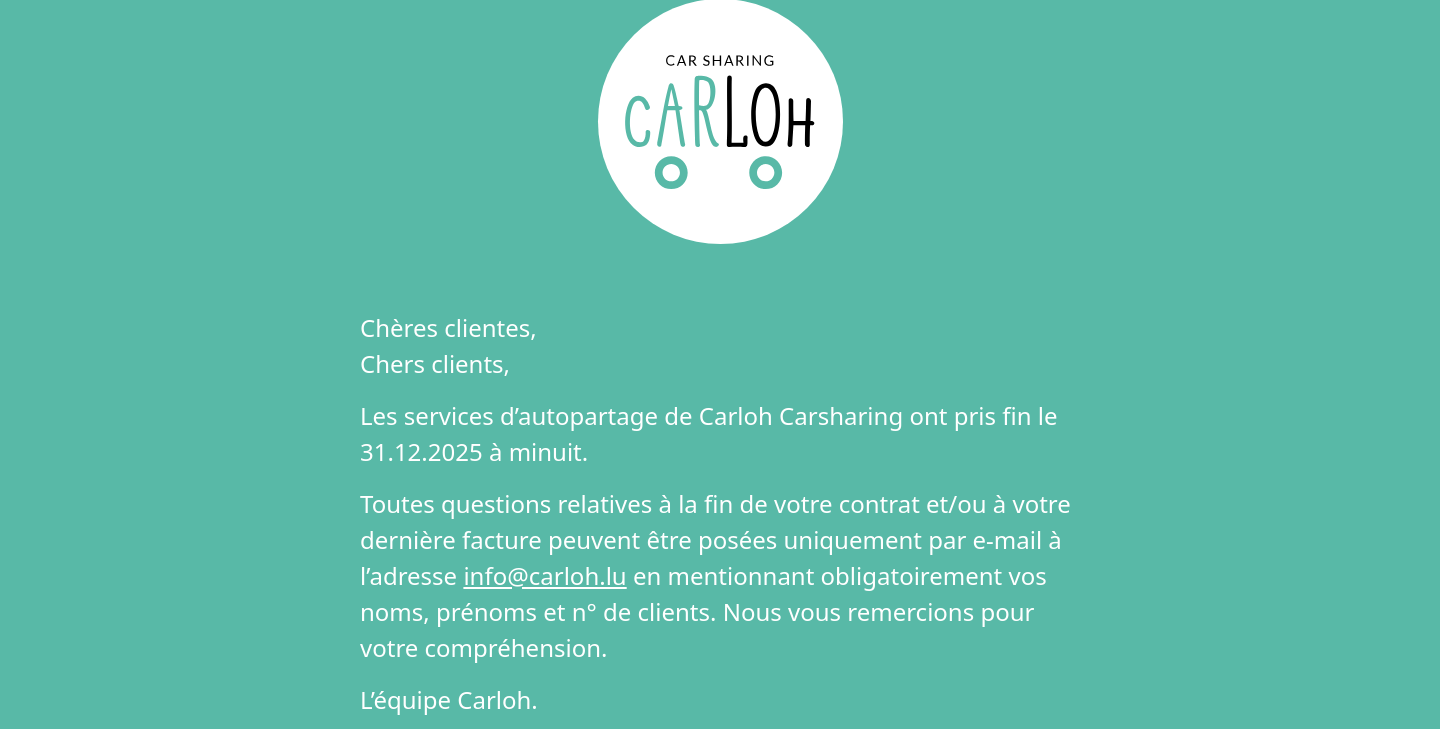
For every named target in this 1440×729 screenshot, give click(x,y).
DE (719, 36)
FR (678, 36)
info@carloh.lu (544, 575)
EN (760, 36)
